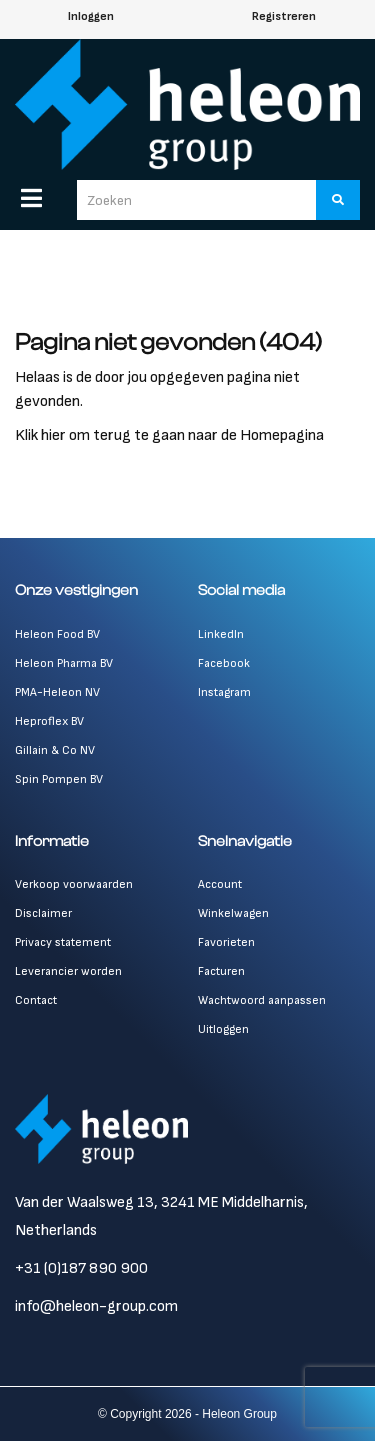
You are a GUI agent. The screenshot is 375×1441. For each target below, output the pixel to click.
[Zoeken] (338, 200)
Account (220, 884)
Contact (36, 1000)
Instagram (224, 692)
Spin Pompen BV (59, 779)
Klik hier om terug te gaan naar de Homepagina (169, 435)
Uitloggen (223, 1029)
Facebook (224, 663)
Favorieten (226, 942)
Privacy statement (63, 942)
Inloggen (91, 16)
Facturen (221, 971)
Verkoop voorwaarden (74, 884)
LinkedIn (221, 634)
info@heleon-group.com (96, 1306)
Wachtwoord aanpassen (262, 1000)
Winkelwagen (233, 913)
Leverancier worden (68, 971)
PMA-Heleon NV (57, 692)
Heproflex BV (49, 721)
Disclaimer (43, 913)
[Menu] (31, 198)
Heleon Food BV (57, 634)
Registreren (284, 16)
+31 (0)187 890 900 (81, 1268)
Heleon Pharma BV (64, 663)
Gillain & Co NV (55, 750)
